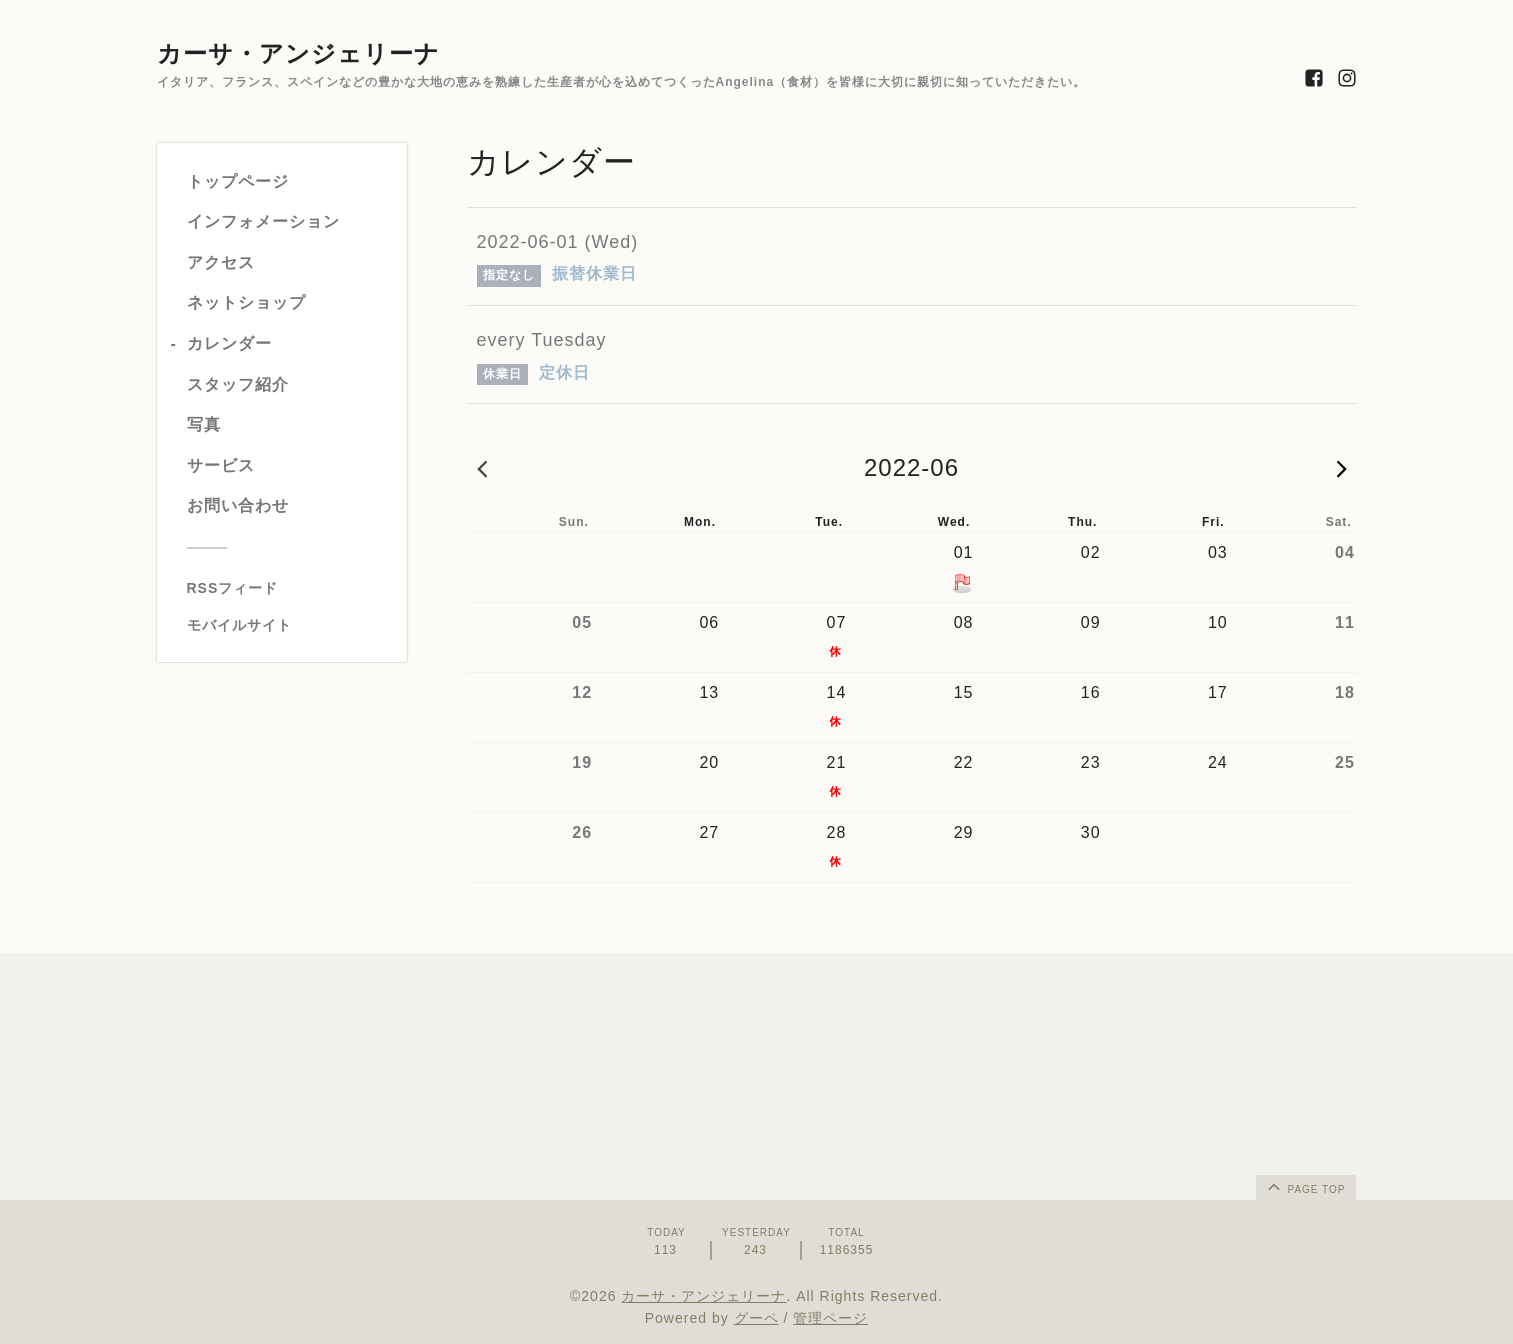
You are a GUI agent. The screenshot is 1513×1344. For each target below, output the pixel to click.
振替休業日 (594, 273)
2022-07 (1342, 468)
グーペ (756, 1318)
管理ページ (830, 1318)
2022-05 (482, 468)
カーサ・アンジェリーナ (298, 53)
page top (1305, 1186)
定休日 (564, 372)
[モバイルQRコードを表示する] (289, 625)
